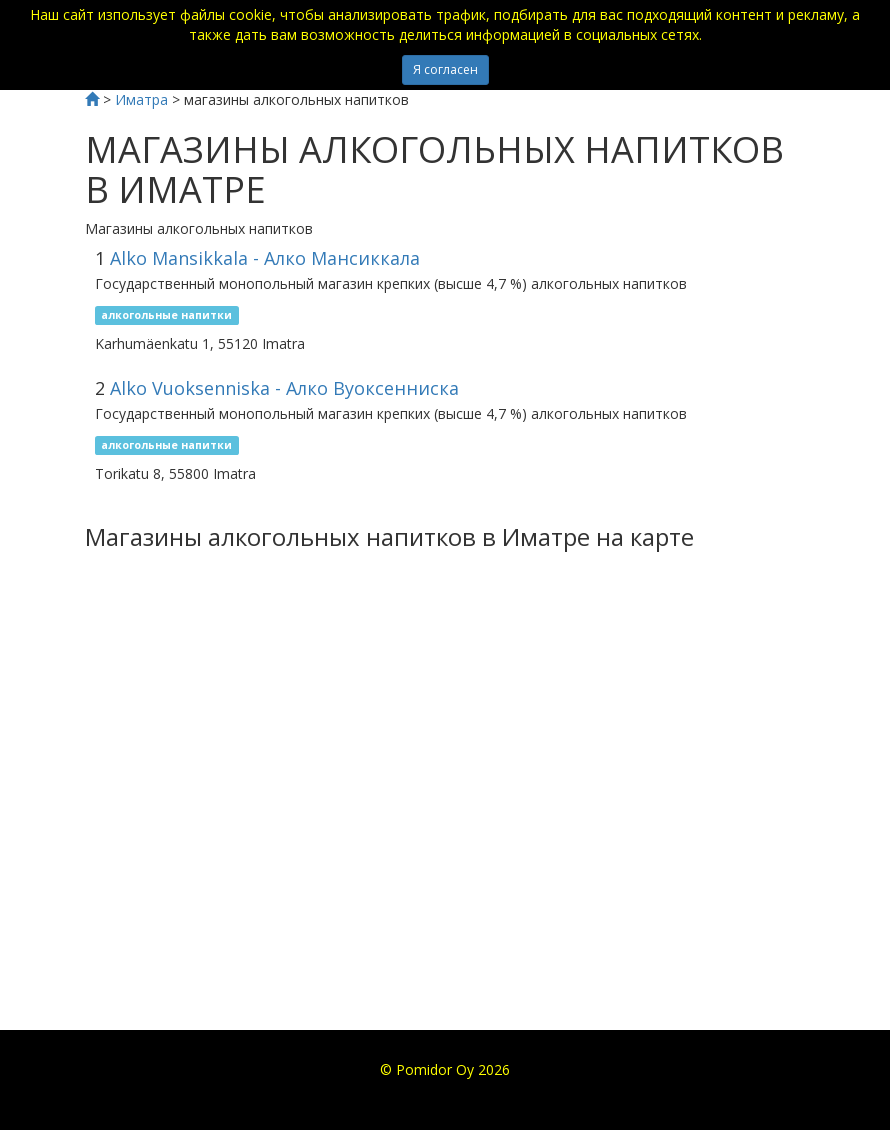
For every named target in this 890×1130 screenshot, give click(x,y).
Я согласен (445, 69)
